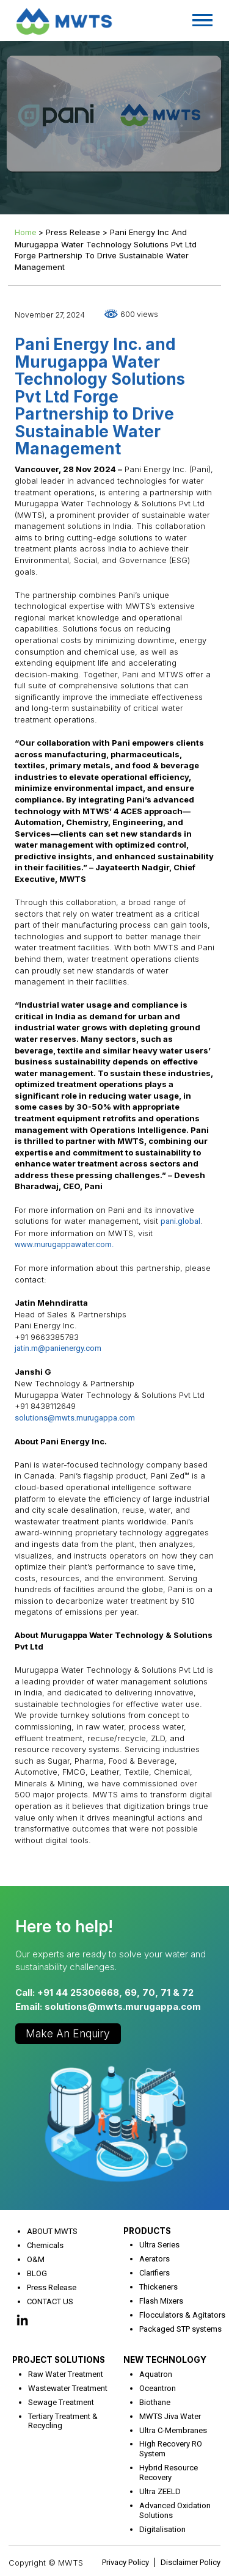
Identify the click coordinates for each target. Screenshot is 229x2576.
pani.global (180, 1221)
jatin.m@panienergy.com (58, 1348)
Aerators (154, 2258)
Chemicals (45, 2245)
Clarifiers (154, 2272)
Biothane (154, 2402)
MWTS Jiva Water (170, 2416)
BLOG (37, 2273)
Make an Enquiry (68, 2033)
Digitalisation (162, 2529)
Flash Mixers (161, 2300)
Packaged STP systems (180, 2329)
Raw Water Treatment (65, 2374)
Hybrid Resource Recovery (168, 2472)
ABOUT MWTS (52, 2231)
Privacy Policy (125, 2562)
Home (25, 232)
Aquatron (155, 2374)
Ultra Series (159, 2244)
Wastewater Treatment (67, 2388)
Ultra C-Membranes (173, 2430)
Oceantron (157, 2388)
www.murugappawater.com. (64, 1244)
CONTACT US (50, 2301)
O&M (36, 2259)
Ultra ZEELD (160, 2491)
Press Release (51, 2287)
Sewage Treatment (61, 2402)
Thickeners (158, 2286)
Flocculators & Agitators (182, 2314)
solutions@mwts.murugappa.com (75, 1417)
